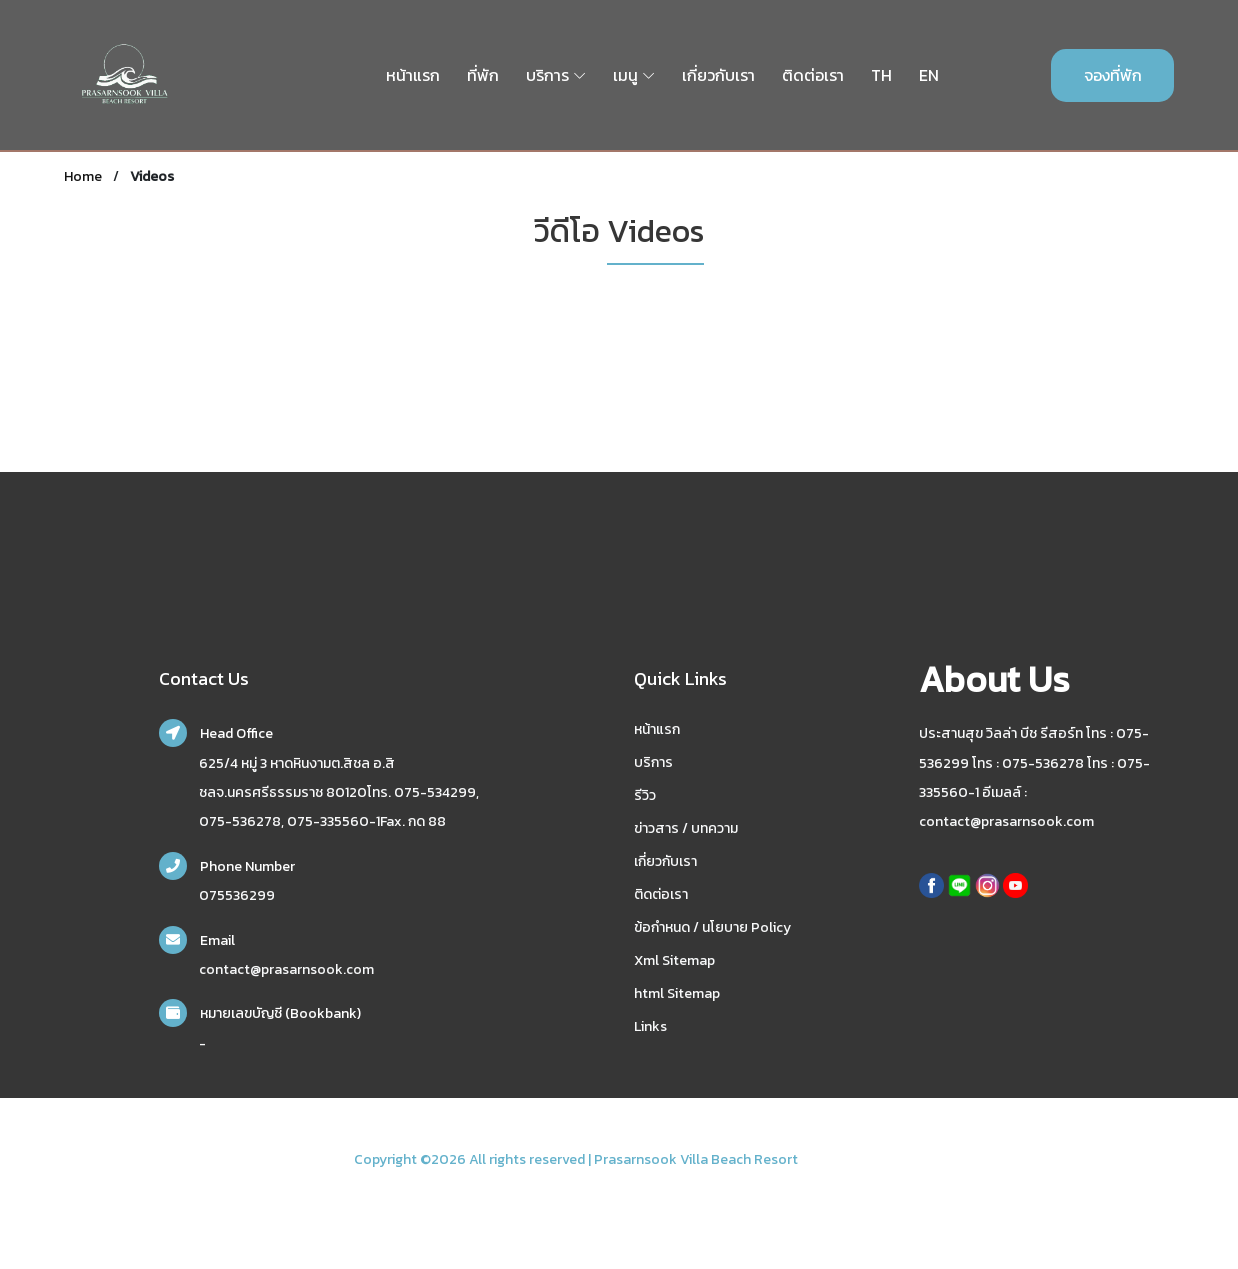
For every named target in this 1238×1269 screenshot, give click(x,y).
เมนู (625, 75)
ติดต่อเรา (813, 75)
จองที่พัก (1113, 75)
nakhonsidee (842, 1159)
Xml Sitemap (674, 960)
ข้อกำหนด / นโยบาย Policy (712, 927)
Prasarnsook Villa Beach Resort (696, 1159)
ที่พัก (483, 75)
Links (650, 1026)
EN (929, 75)
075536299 (237, 895)
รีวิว (645, 795)
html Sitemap (677, 993)
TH (881, 75)
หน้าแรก (413, 75)
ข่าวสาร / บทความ (686, 828)
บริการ (547, 75)
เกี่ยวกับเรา (718, 75)
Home (83, 176)
